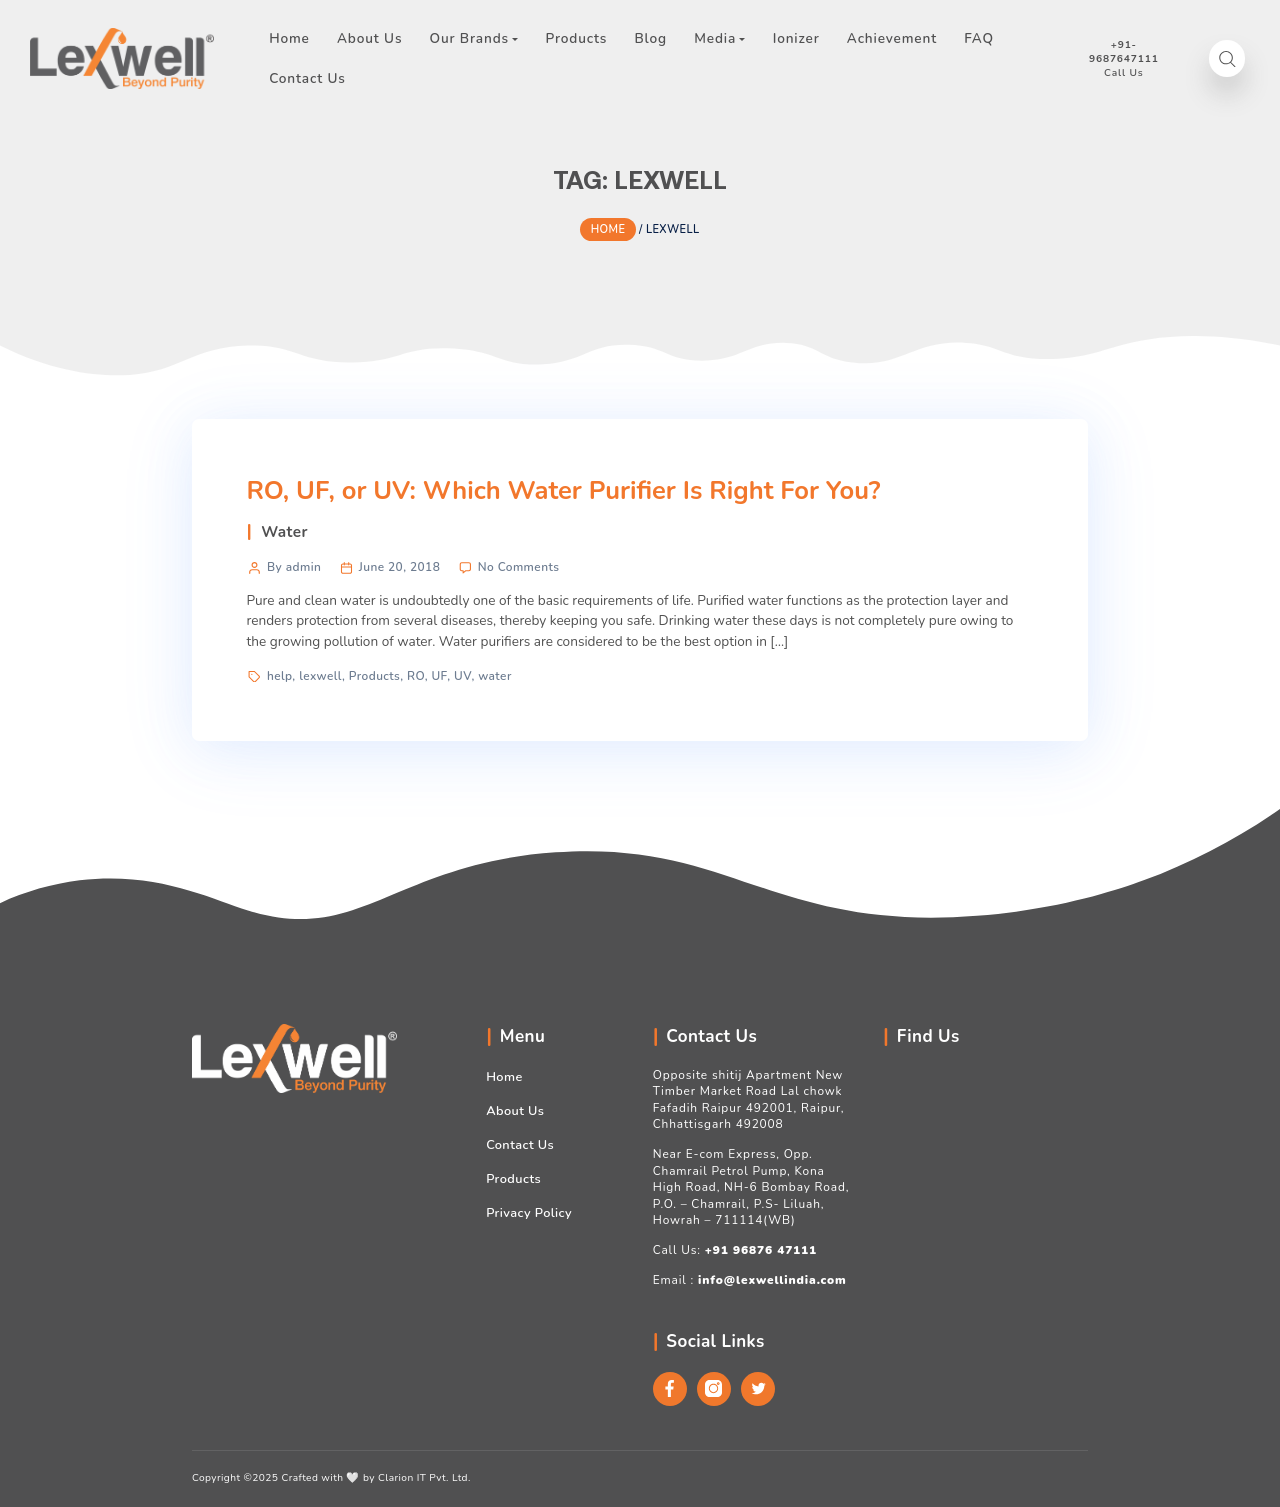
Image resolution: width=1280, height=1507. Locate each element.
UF (439, 676)
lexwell (320, 676)
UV (462, 676)
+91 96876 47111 (761, 1250)
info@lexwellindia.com (772, 1280)
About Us (515, 1111)
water (495, 676)
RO (416, 676)
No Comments (519, 567)
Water (284, 532)
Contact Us (520, 1145)
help (279, 676)
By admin (294, 567)
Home (504, 1077)
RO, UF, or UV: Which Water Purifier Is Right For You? (563, 490)
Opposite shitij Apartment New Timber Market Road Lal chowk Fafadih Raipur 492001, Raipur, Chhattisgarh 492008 (749, 1099)
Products (374, 676)
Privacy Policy (529, 1213)
